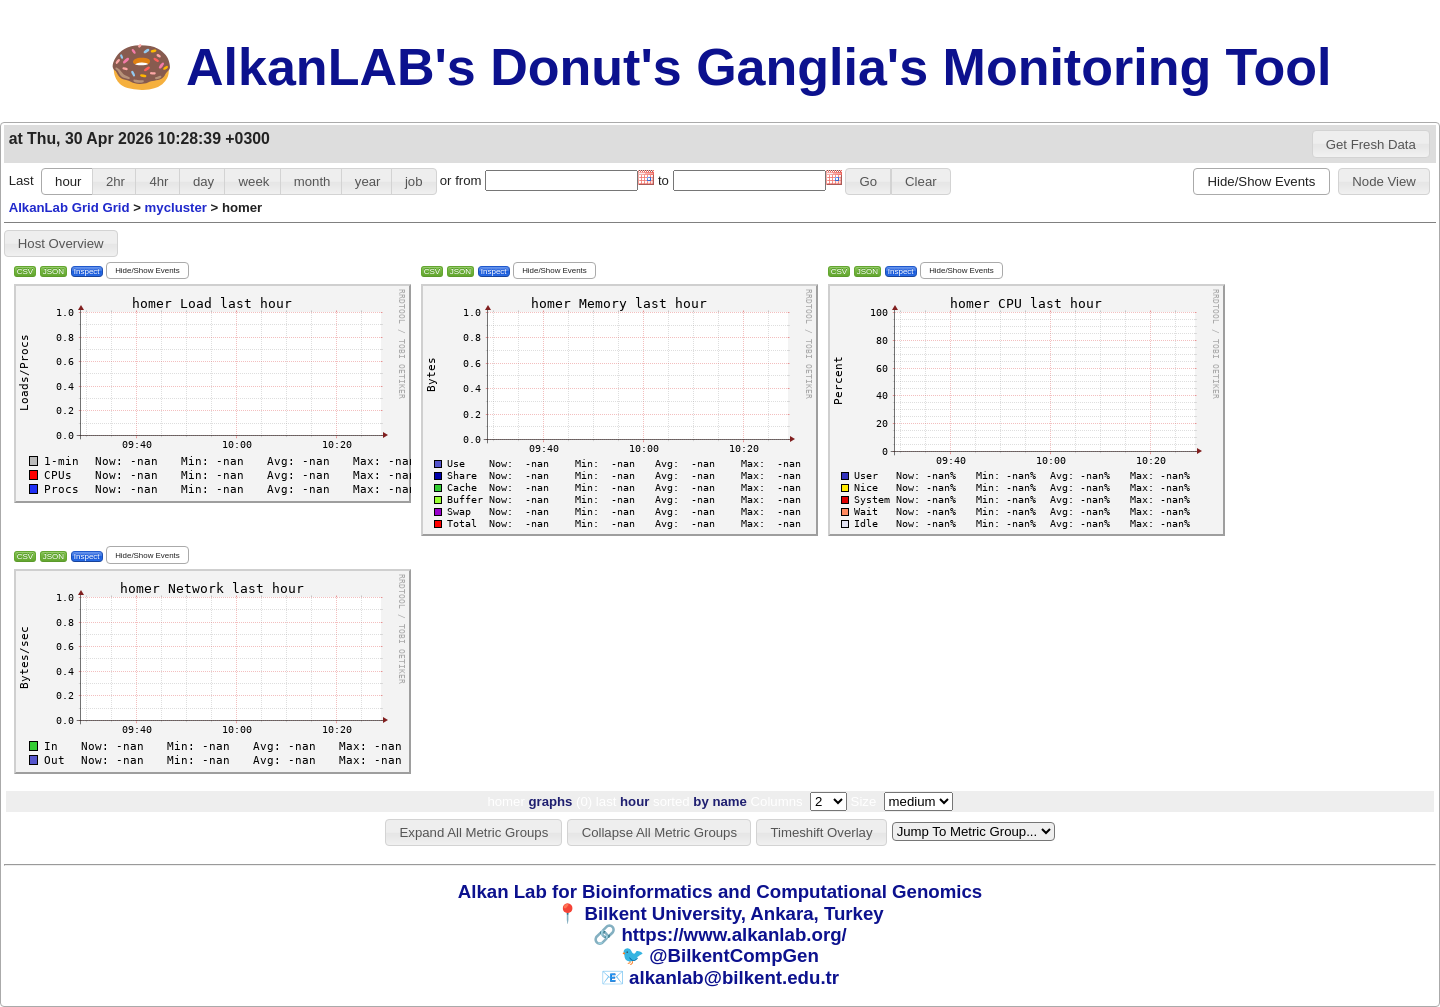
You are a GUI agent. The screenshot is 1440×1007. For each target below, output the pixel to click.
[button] (1371, 144)
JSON (53, 271)
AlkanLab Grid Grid (69, 207)
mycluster (176, 207)
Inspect (87, 271)
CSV (25, 271)
